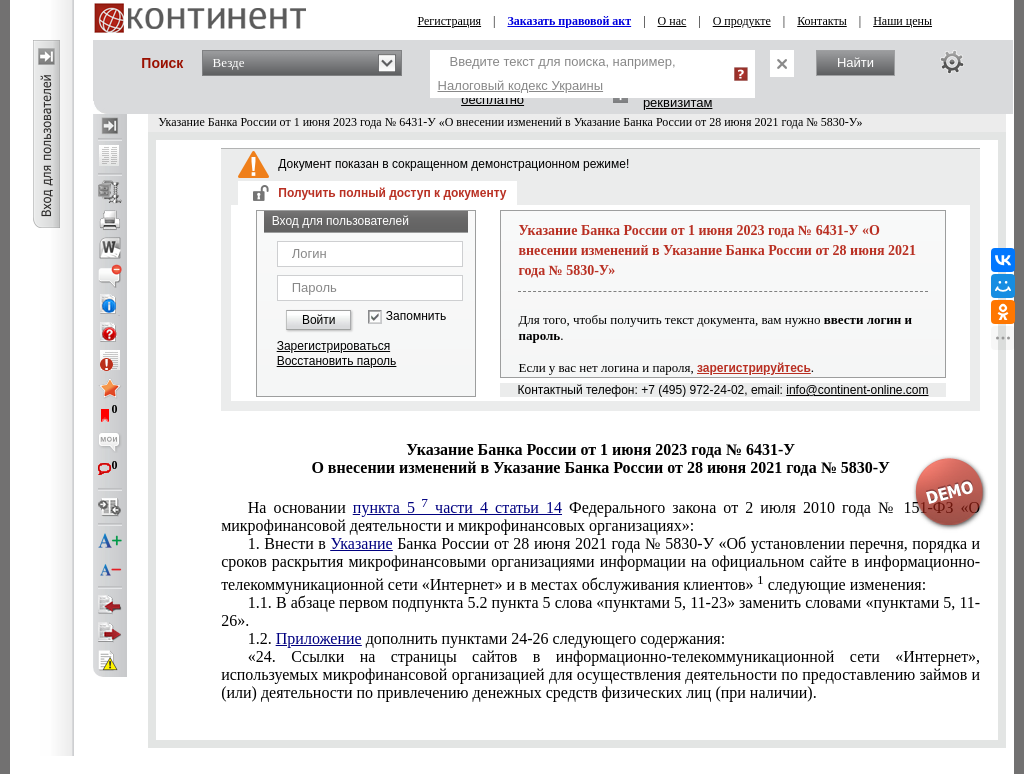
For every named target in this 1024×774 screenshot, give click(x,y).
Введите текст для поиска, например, (557, 73)
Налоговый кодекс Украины (521, 85)
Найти (855, 62)
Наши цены (902, 21)
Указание (361, 543)
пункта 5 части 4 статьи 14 (457, 507)
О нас (672, 21)
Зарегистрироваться (333, 346)
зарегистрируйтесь (754, 368)
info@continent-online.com (857, 390)
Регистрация (450, 21)
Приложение (319, 638)
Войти (319, 320)
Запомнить (416, 316)
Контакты (822, 21)
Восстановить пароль (337, 361)
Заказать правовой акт (570, 21)
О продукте (742, 21)
